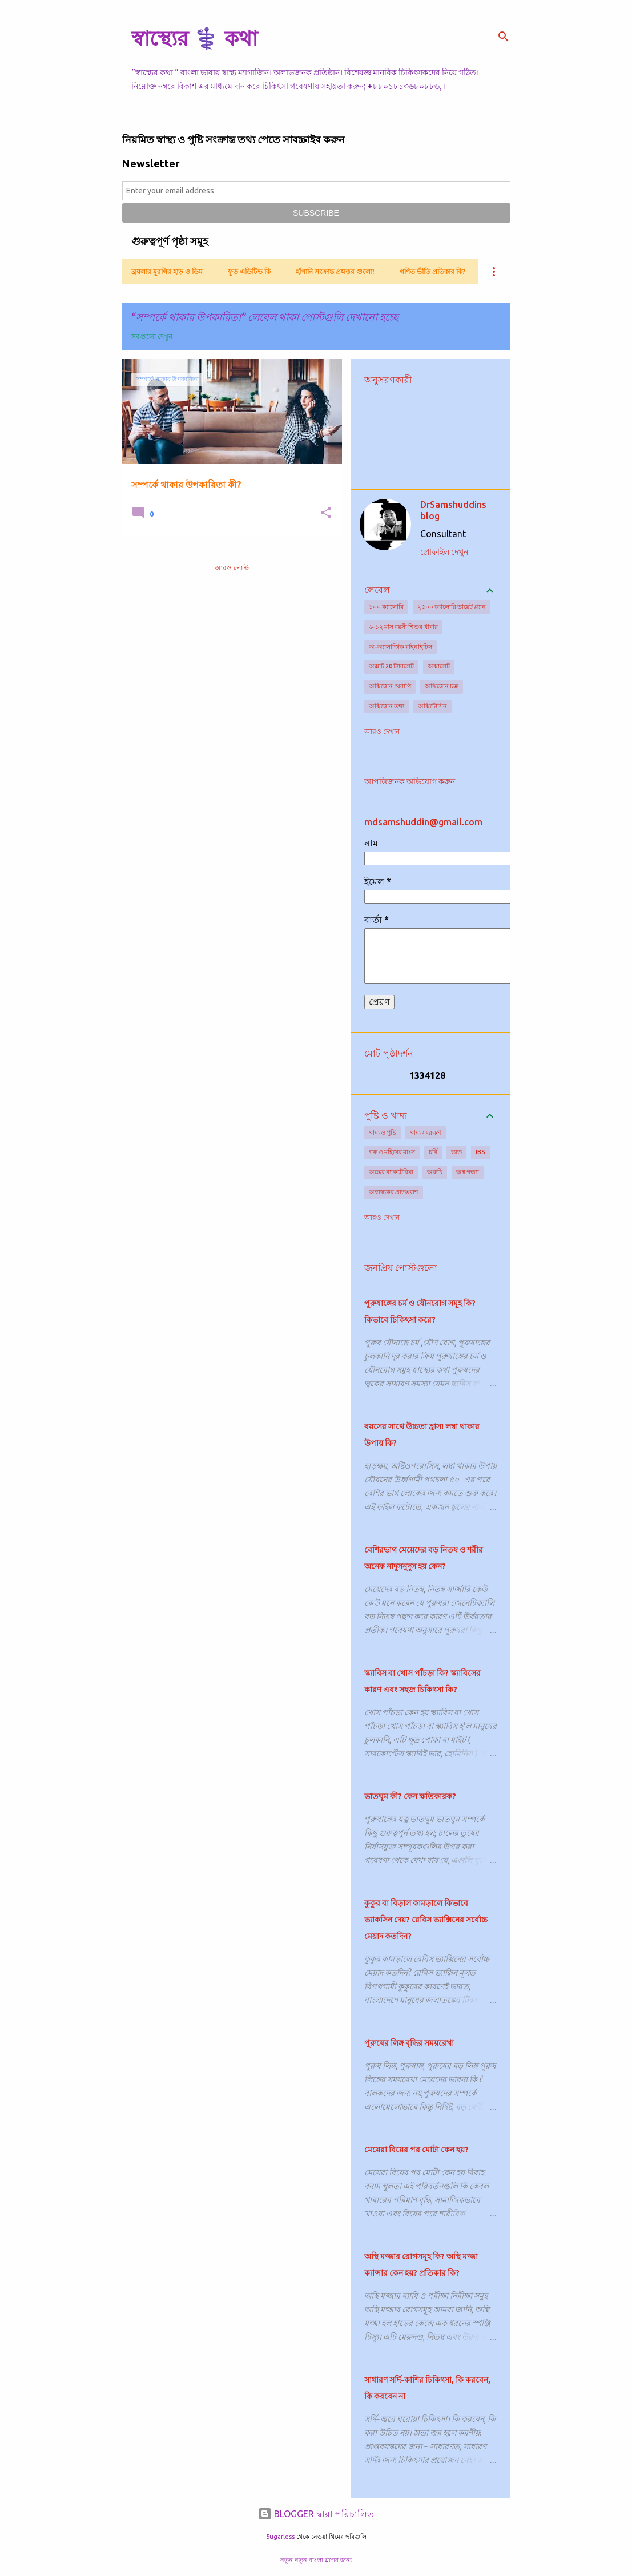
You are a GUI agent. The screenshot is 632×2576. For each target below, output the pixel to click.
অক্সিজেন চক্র (441, 686)
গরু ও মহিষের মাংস (392, 1151)
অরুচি (434, 1171)
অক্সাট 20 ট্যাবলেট (391, 666)
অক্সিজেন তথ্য (386, 706)
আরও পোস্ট (232, 567)
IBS (480, 1151)
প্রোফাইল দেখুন (444, 552)
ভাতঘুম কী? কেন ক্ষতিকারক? (410, 1796)
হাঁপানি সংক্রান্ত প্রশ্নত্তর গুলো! (335, 271)
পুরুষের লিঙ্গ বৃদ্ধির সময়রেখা (409, 2042)
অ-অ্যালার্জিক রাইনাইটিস (400, 646)
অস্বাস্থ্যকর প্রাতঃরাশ (393, 1191)
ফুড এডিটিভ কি (249, 271)
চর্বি (433, 1151)
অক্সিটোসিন (432, 706)
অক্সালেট (439, 666)
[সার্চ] (503, 36)
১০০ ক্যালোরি (386, 606)
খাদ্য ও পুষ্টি (382, 1132)
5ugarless (280, 2536)
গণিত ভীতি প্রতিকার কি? (432, 271)
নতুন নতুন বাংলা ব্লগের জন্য (316, 2560)
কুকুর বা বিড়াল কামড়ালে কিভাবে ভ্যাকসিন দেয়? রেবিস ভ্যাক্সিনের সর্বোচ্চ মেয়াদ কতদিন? (426, 1919)
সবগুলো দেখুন (151, 336)
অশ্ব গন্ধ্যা (467, 1171)
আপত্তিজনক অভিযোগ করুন (409, 781)
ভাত (456, 1151)
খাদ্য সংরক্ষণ (425, 1132)
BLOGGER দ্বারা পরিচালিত (316, 2514)
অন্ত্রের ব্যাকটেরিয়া (391, 1171)
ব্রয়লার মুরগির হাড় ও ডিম (167, 271)
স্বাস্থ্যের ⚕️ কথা (194, 38)
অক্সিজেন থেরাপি (390, 686)
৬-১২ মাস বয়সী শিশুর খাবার (403, 626)
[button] (326, 513)
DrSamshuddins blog (453, 510)
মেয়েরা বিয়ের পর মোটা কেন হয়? (416, 2149)
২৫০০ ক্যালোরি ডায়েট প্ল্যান (451, 606)
